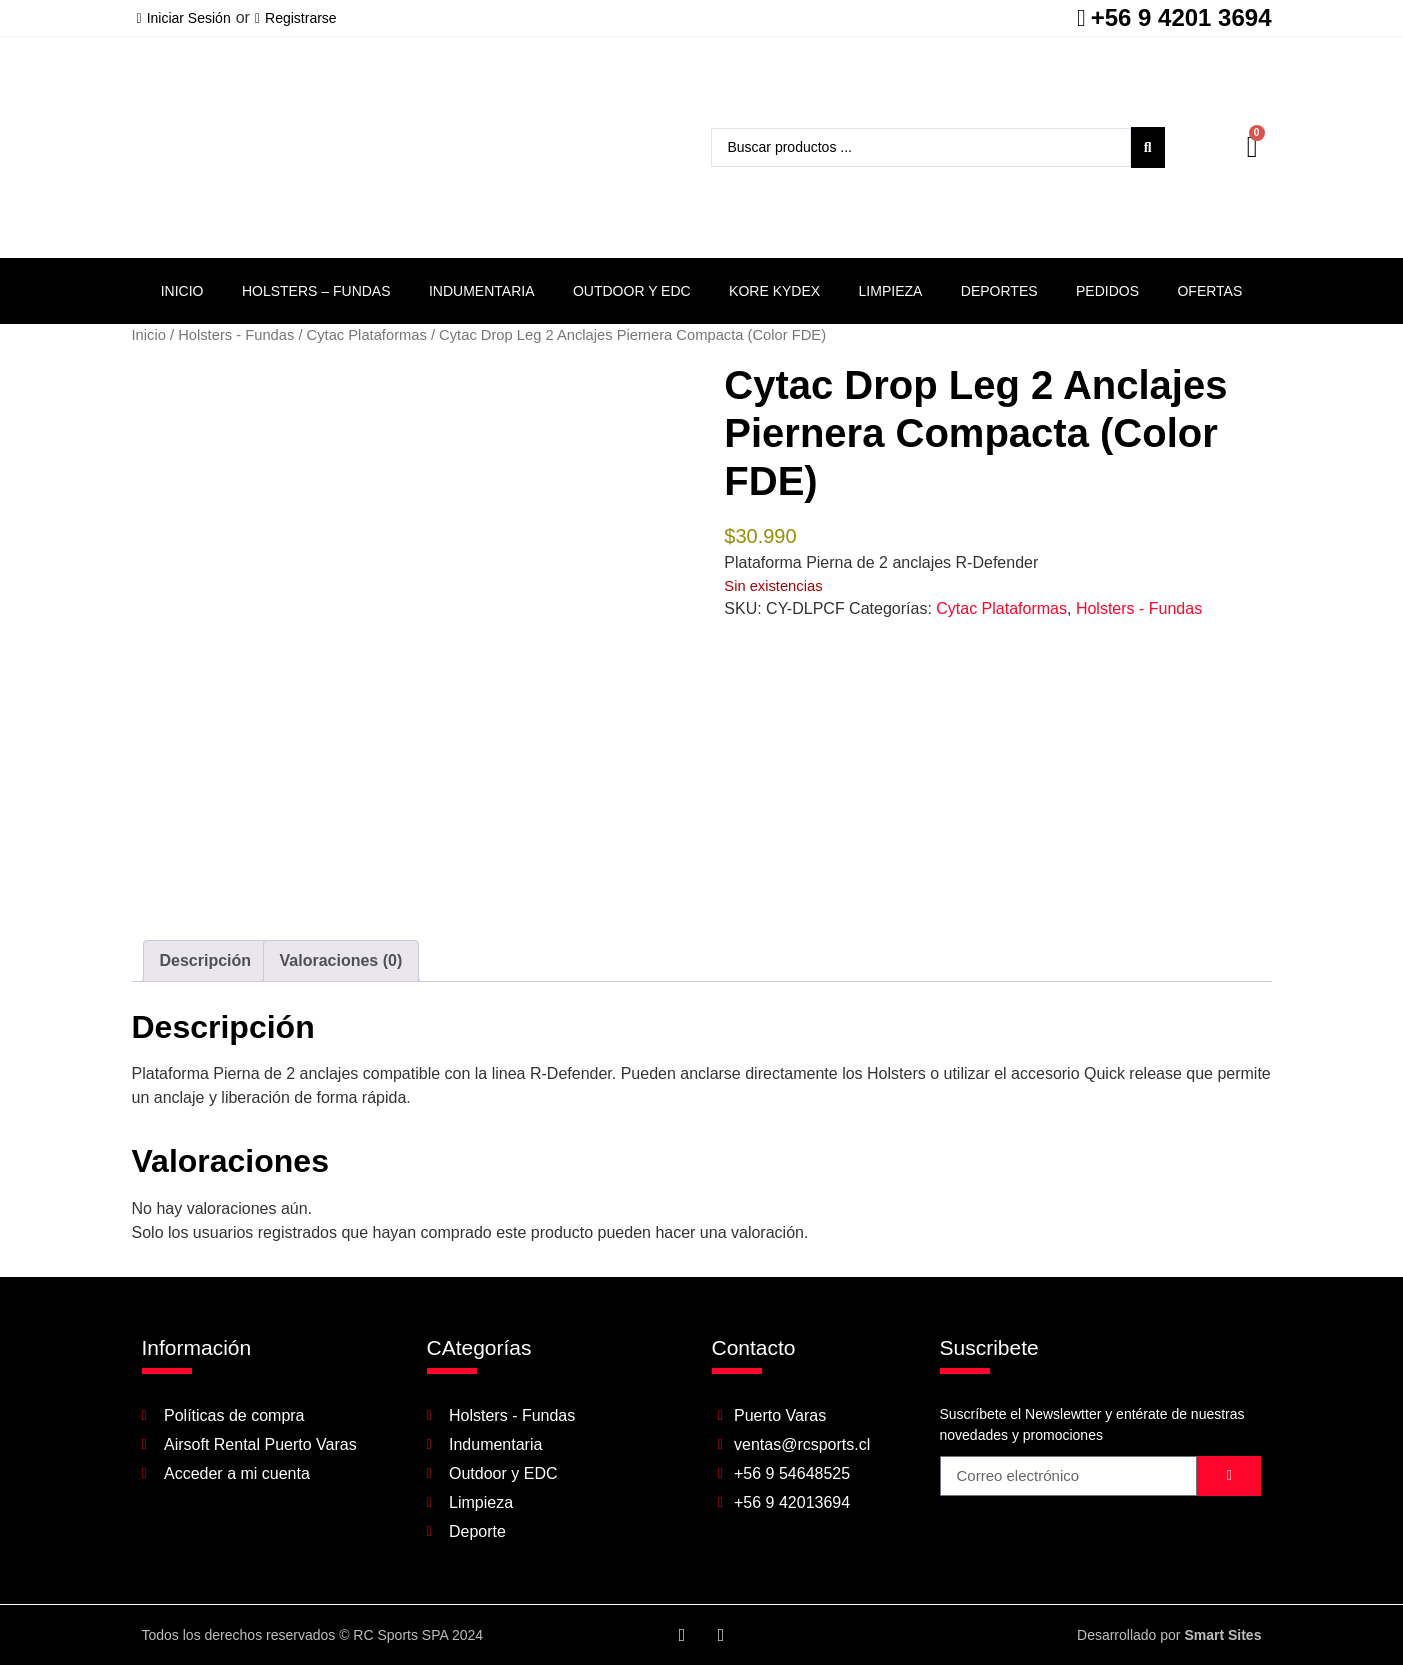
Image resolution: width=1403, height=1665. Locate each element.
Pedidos (1107, 291)
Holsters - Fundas (236, 335)
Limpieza (891, 291)
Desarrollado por (1169, 1635)
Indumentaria (482, 291)
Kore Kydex (774, 291)
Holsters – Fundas (316, 291)
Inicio (182, 291)
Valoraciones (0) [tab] (341, 960)
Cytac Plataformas (367, 335)
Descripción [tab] (206, 960)
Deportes (999, 291)
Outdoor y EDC (632, 291)
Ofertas (1209, 291)
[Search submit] (1148, 147)
